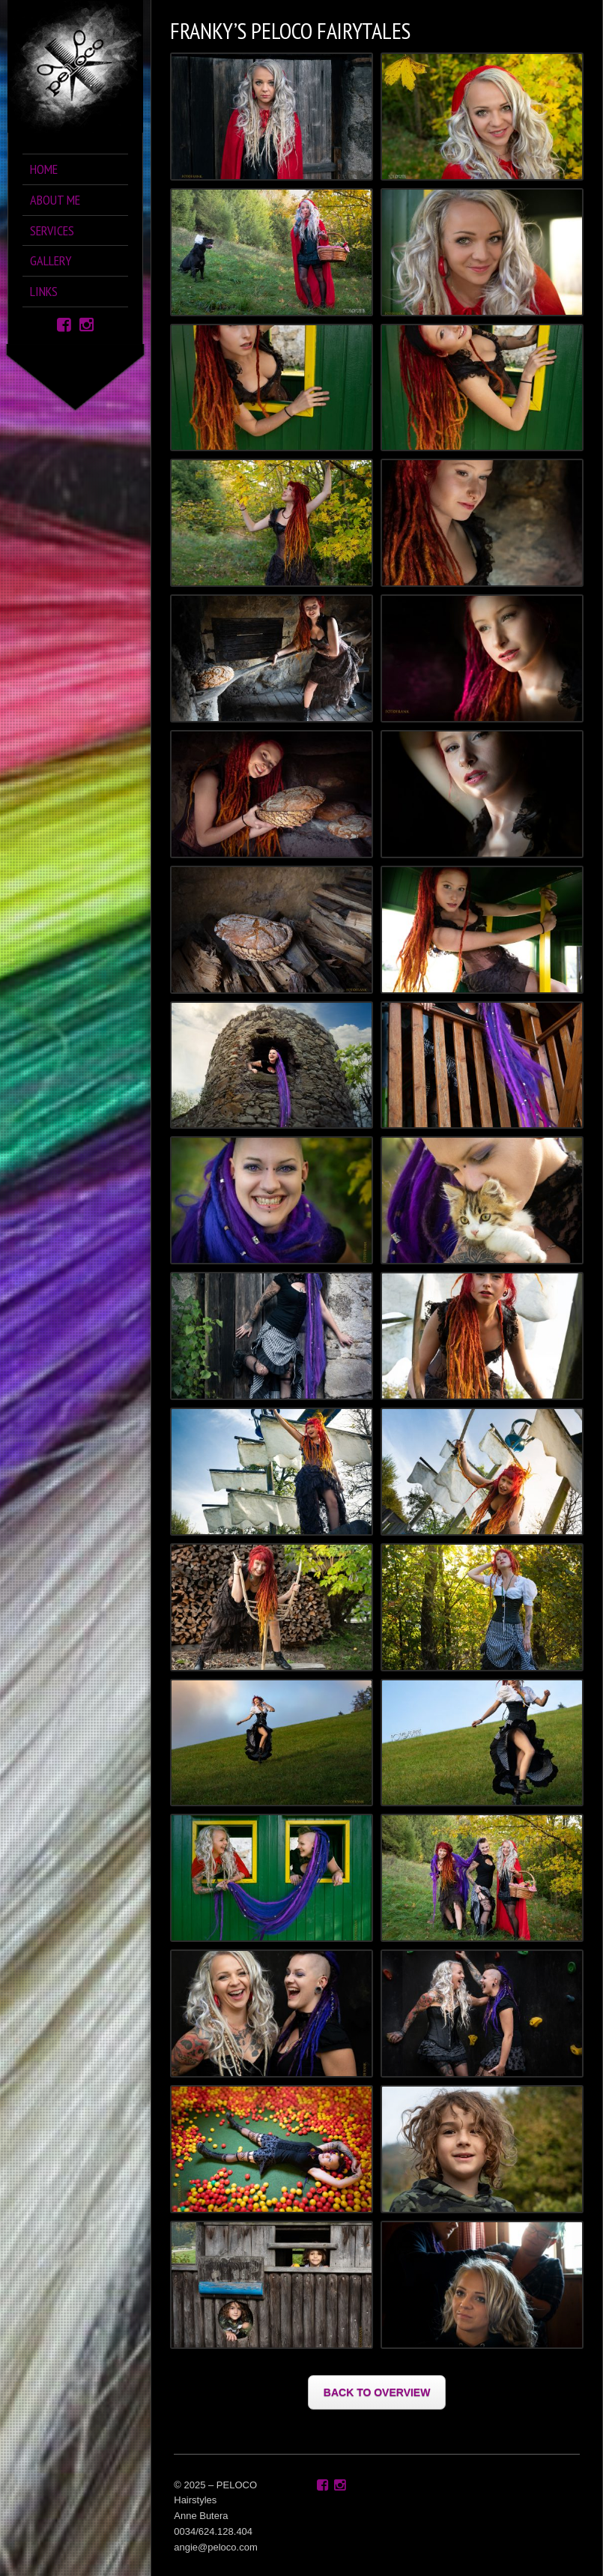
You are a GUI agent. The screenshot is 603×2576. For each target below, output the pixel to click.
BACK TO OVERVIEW (377, 2392)
